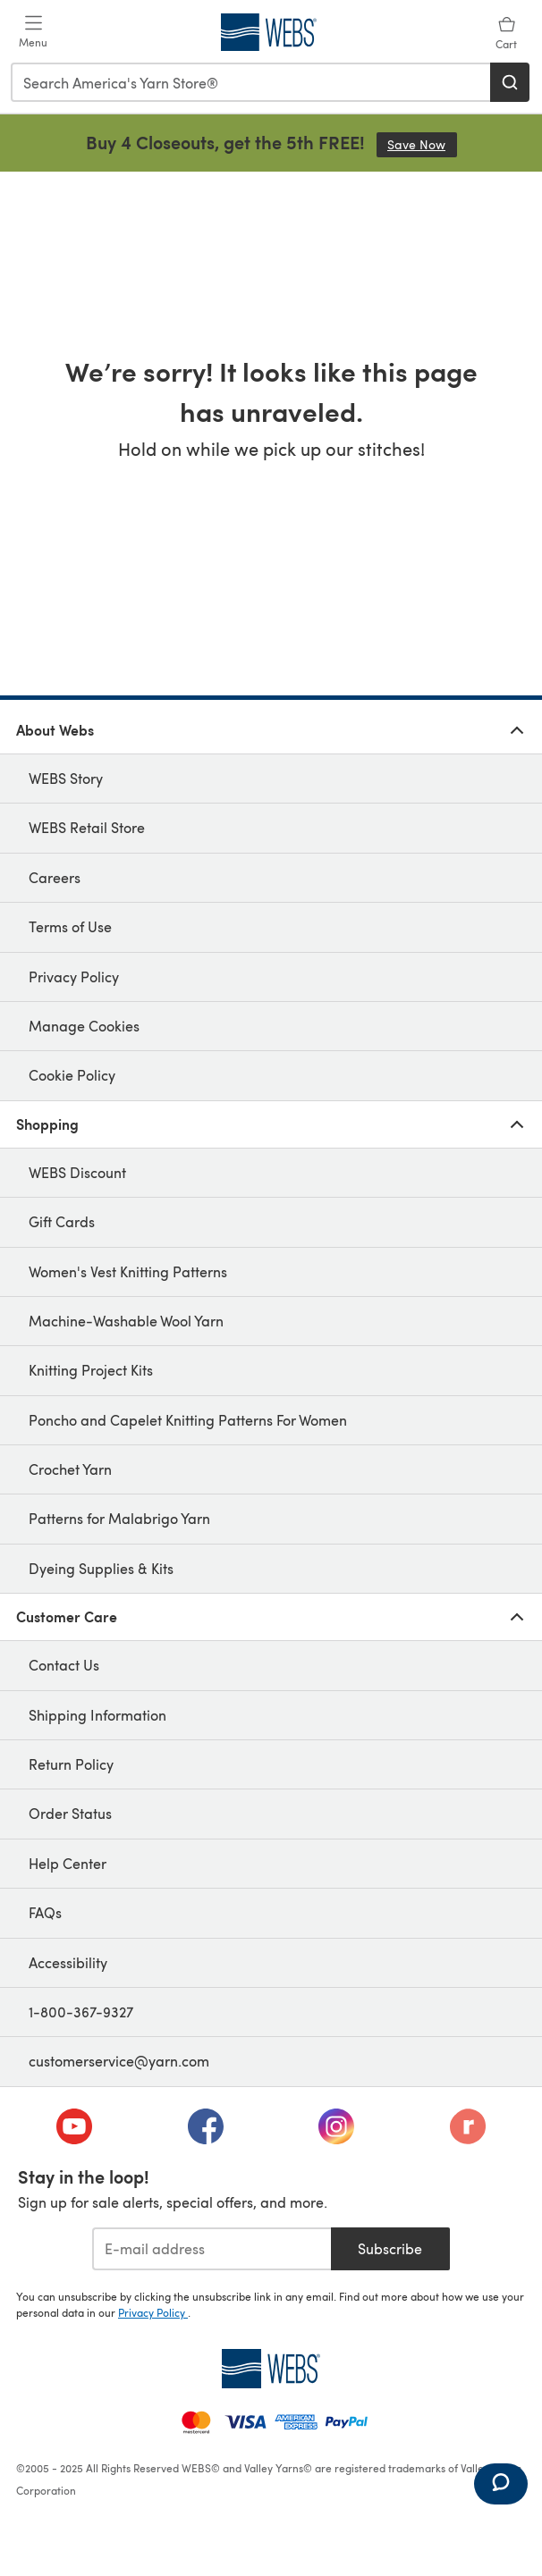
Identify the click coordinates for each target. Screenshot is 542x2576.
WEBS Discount (77, 1172)
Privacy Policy (74, 976)
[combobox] (251, 82)
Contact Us (64, 1664)
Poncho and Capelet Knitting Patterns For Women (188, 1419)
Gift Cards (62, 1221)
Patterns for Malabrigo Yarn (119, 1518)
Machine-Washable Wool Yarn (126, 1320)
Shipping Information (97, 1714)
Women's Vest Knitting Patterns (128, 1271)
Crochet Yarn (70, 1469)
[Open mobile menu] (33, 32)
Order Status (70, 1813)
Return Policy (71, 1764)
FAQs (45, 1912)
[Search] (509, 82)
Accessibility (68, 1962)
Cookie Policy (72, 1074)
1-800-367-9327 (81, 2011)
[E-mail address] (211, 2248)
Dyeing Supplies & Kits (101, 1568)
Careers (54, 877)
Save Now (422, 144)
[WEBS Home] (271, 2368)
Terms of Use (70, 926)
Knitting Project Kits (91, 1369)
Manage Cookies (84, 1025)
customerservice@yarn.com (119, 2060)
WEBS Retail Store (87, 827)
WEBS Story (66, 778)
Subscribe (390, 2248)
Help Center (67, 1863)
